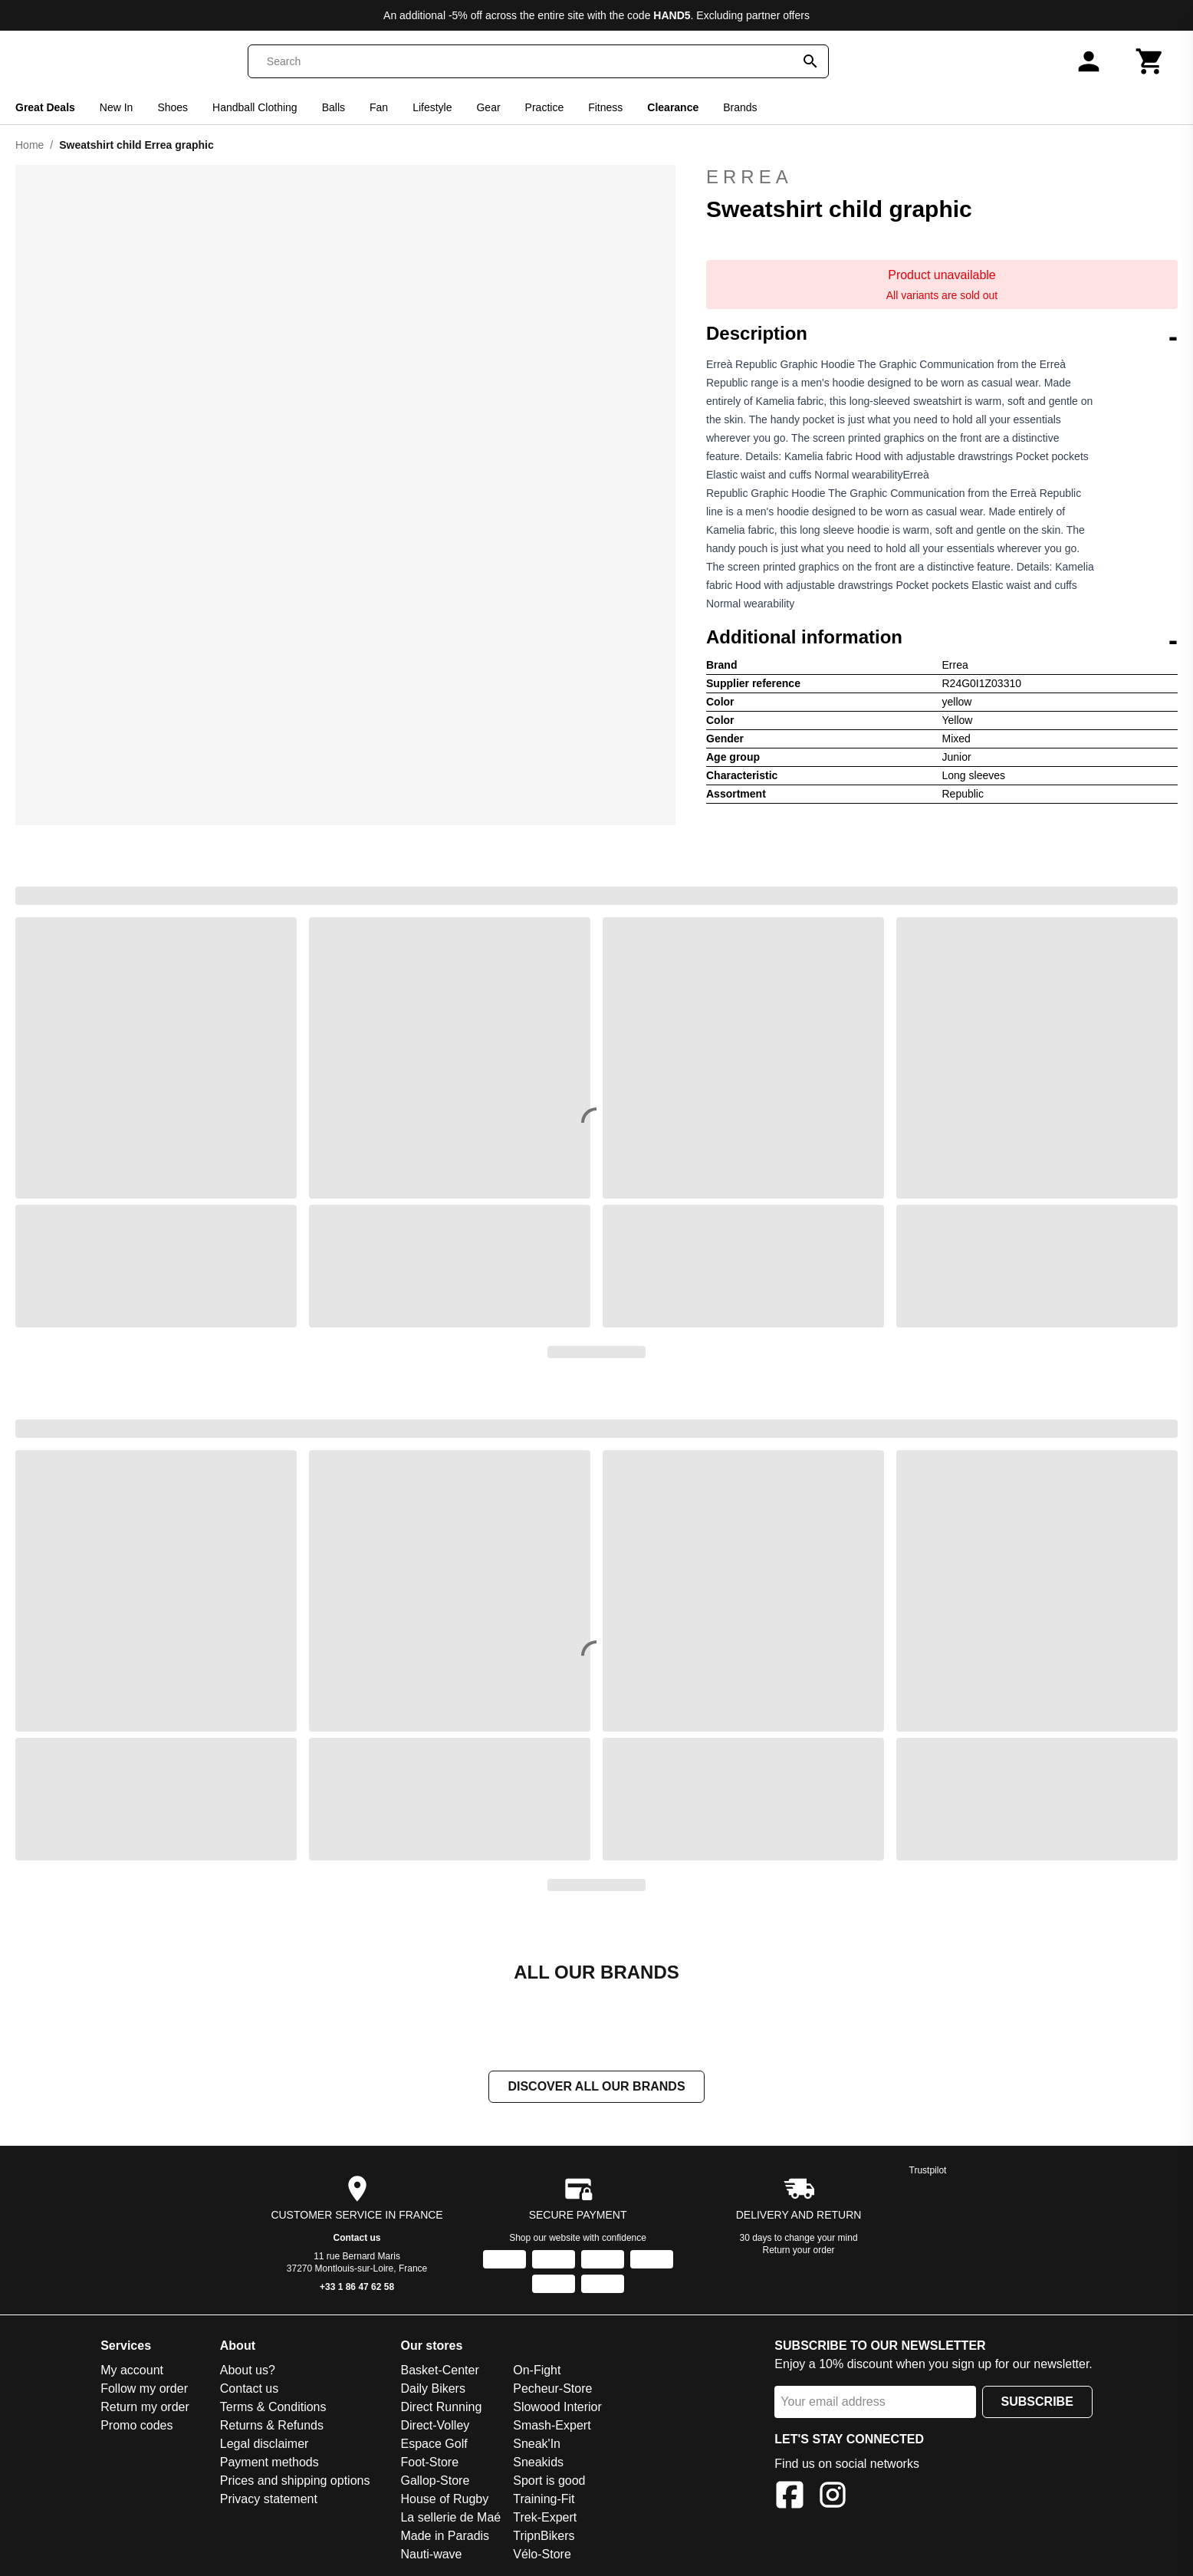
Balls (333, 107)
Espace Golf (433, 2443)
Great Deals (45, 107)
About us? (247, 2370)
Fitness (605, 107)
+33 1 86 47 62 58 (357, 2287)
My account (131, 2370)
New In (116, 107)
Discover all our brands (596, 2086)
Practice (544, 107)
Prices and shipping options (295, 2480)
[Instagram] (832, 2497)
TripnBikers (543, 2535)
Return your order (799, 2250)
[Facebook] (789, 2497)
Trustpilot (928, 2170)
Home (29, 145)
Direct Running (440, 2406)
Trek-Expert (545, 2517)
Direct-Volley (434, 2425)
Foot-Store (429, 2462)
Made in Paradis (444, 2535)
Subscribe (1037, 2401)
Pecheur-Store (552, 2388)
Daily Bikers (432, 2388)
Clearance (672, 107)
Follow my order (144, 2388)
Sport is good (549, 2480)
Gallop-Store (434, 2480)
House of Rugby (444, 2498)
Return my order (144, 2406)
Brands (740, 107)
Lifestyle (432, 107)
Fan (379, 107)
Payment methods (269, 2462)
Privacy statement (268, 2498)
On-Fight (536, 2370)
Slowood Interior (557, 2406)
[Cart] (1150, 61)
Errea (942, 177)
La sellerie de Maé (450, 2517)
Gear (488, 107)
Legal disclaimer (264, 2443)
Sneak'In (536, 2443)
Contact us (357, 2237)
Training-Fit (543, 2498)
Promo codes (136, 2425)
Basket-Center (439, 2370)
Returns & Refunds (272, 2425)
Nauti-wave (431, 2554)
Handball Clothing (254, 107)
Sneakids (538, 2462)
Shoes (172, 107)
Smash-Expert (551, 2425)
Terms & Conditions (273, 2406)
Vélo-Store (542, 2554)
